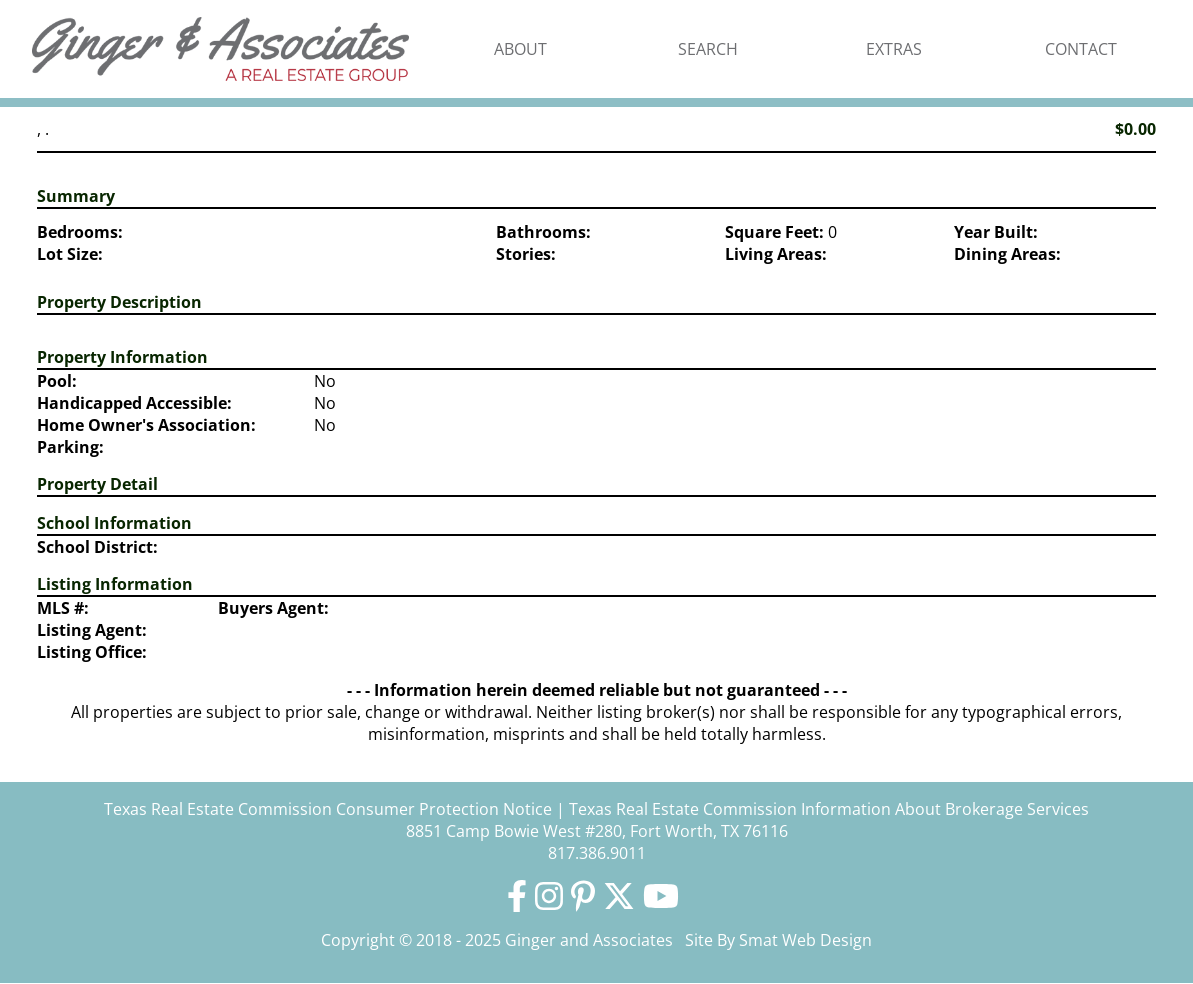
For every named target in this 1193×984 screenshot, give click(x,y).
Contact (1081, 49)
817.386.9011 (597, 853)
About (520, 49)
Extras (894, 49)
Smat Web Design (805, 940)
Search (708, 49)
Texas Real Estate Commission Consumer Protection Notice (328, 809)
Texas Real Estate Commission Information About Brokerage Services (829, 809)
